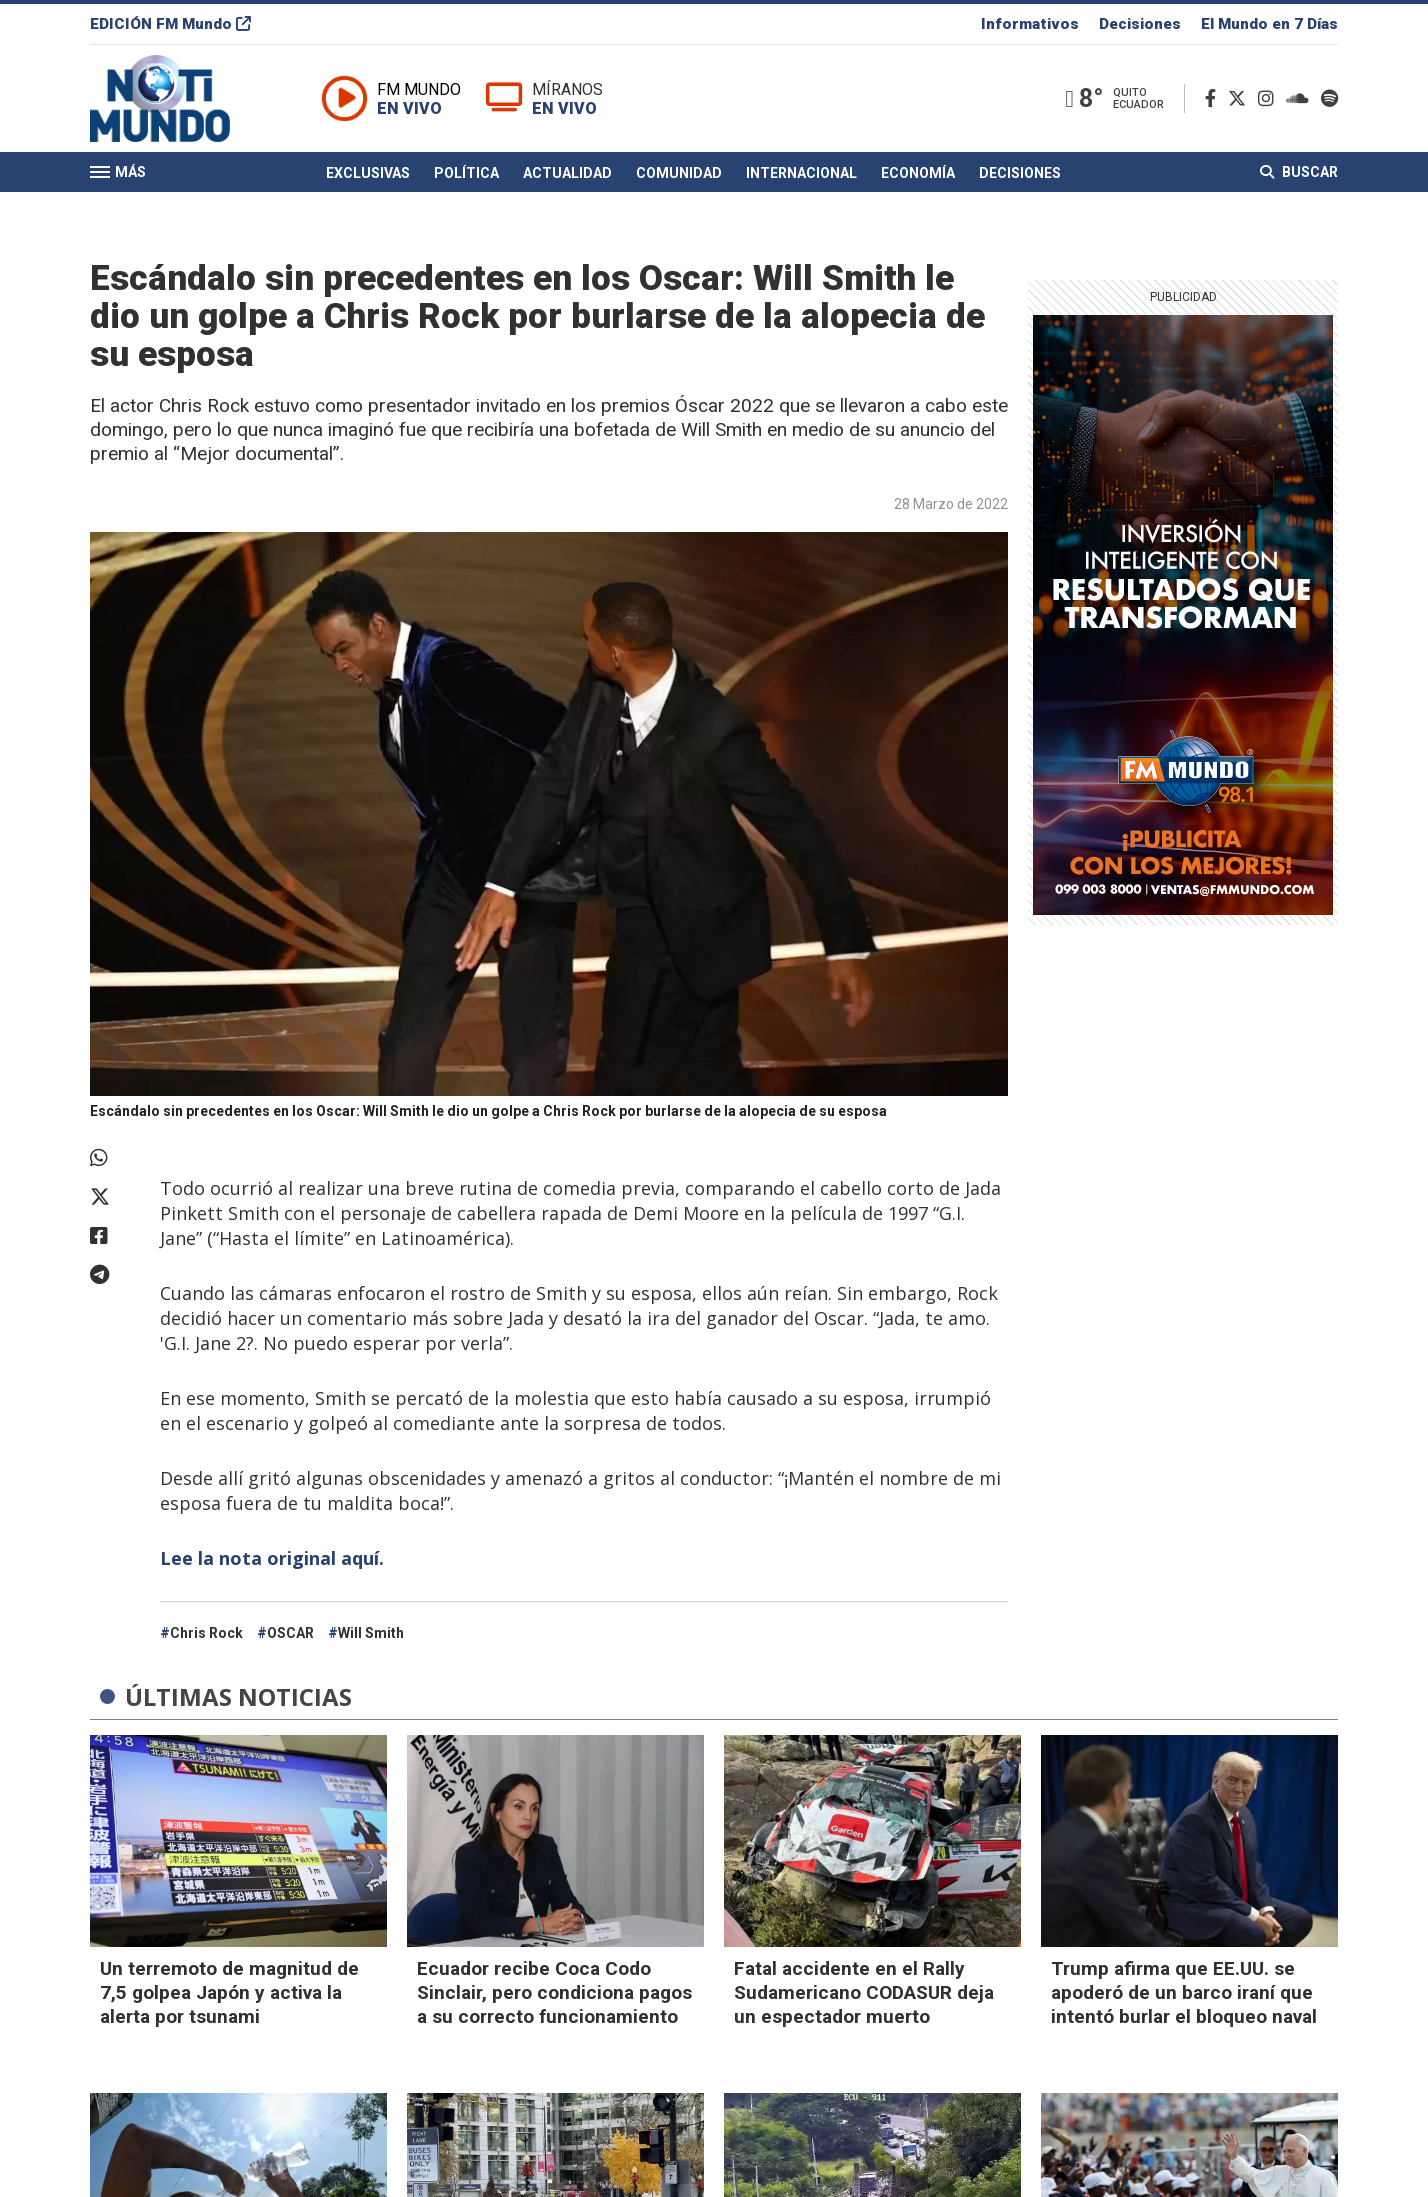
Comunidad (679, 173)
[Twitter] (1241, 98)
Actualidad (567, 173)
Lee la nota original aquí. (274, 1558)
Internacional (801, 173)
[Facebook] (1214, 98)
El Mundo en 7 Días (1269, 24)
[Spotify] (1329, 98)
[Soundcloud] (1301, 98)
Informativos (1030, 24)
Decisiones (1140, 24)
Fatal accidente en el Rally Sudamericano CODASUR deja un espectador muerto (864, 1992)
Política (466, 173)
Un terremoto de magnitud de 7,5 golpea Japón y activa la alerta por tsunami (229, 1992)
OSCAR (290, 1633)
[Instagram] (1270, 98)
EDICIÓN (170, 24)
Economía (918, 173)
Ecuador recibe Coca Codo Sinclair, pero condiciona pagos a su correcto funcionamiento (554, 1992)
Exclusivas (368, 173)
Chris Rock (206, 1633)
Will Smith (371, 1633)
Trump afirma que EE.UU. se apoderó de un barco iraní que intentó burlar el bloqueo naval (1184, 1992)
